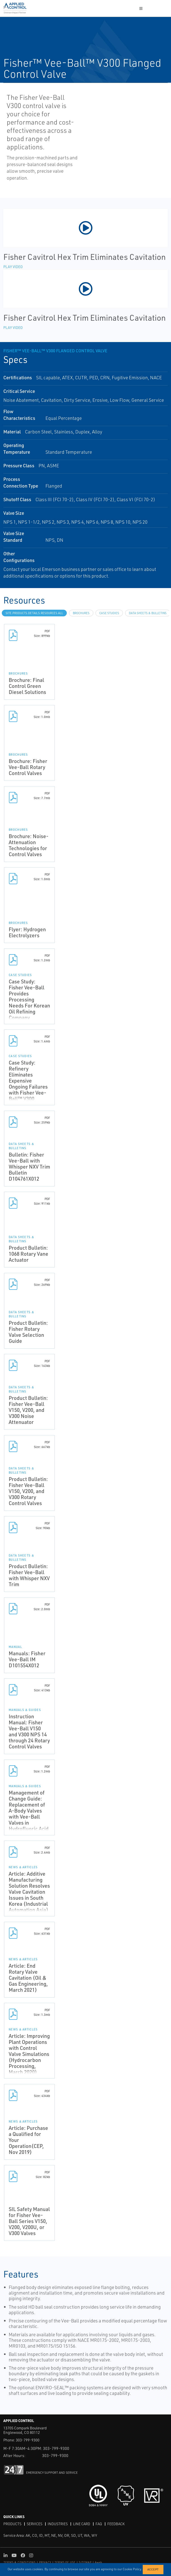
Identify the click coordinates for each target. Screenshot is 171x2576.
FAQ (99, 2523)
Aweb (98, 2562)
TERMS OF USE (65, 2562)
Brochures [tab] (81, 613)
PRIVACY (45, 2562)
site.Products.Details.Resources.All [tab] (34, 613)
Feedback (116, 2523)
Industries (58, 2523)
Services (34, 2523)
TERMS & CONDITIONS (20, 2562)
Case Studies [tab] (109, 613)
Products (12, 2523)
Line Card (81, 2523)
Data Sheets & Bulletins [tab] (148, 613)
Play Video (13, 267)
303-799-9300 (27, 2440)
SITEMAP (85, 2562)
